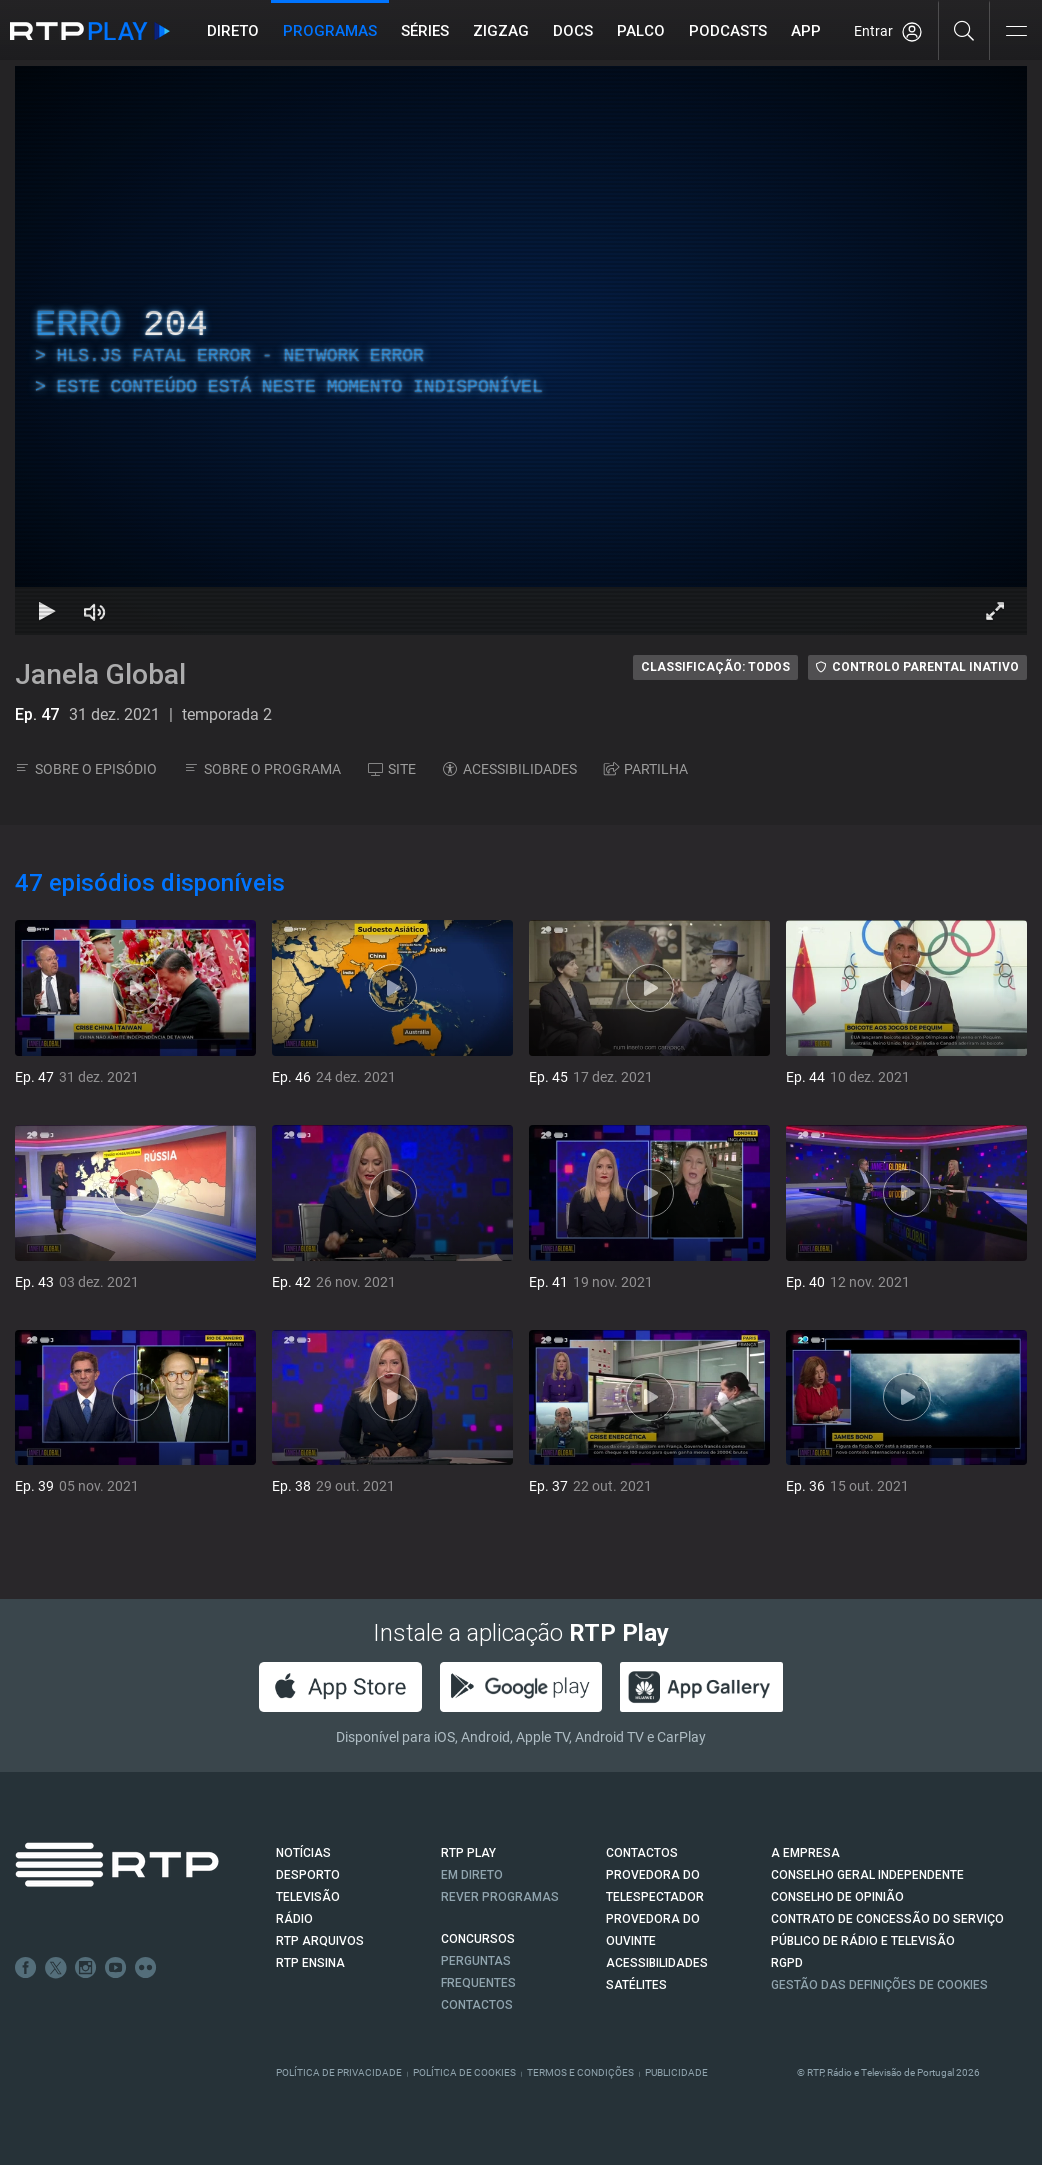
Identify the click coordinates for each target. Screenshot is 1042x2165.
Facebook (26, 1968)
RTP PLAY (468, 1853)
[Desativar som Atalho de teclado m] (95, 611)
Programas (330, 31)
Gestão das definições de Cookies (879, 1985)
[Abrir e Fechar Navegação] (1016, 32)
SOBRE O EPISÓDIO (86, 769)
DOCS (573, 31)
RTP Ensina (310, 1963)
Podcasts (728, 31)
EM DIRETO (472, 1875)
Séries (425, 31)
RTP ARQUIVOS (320, 1941)
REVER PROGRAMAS (500, 1897)
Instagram (86, 1968)
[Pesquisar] (964, 30)
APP (806, 31)
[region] (521, 350)
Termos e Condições (580, 2072)
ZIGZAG (501, 31)
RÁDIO (294, 1919)
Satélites (636, 1985)
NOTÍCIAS (303, 1853)
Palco (641, 31)
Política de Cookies (464, 2072)
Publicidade (676, 2072)
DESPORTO (308, 1875)
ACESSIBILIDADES (510, 769)
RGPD (787, 1963)
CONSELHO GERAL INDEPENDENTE (867, 1875)
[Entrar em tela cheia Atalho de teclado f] (995, 611)
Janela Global (100, 674)
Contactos (477, 2005)
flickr (146, 1968)
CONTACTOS (642, 1853)
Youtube (116, 1968)
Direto (233, 31)
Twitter (56, 1968)
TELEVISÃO (308, 1897)
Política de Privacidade (339, 2072)
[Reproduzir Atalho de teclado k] (47, 611)
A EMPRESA (805, 1853)
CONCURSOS (478, 1939)
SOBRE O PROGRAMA (262, 769)
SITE (392, 769)
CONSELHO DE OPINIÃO (837, 1897)
